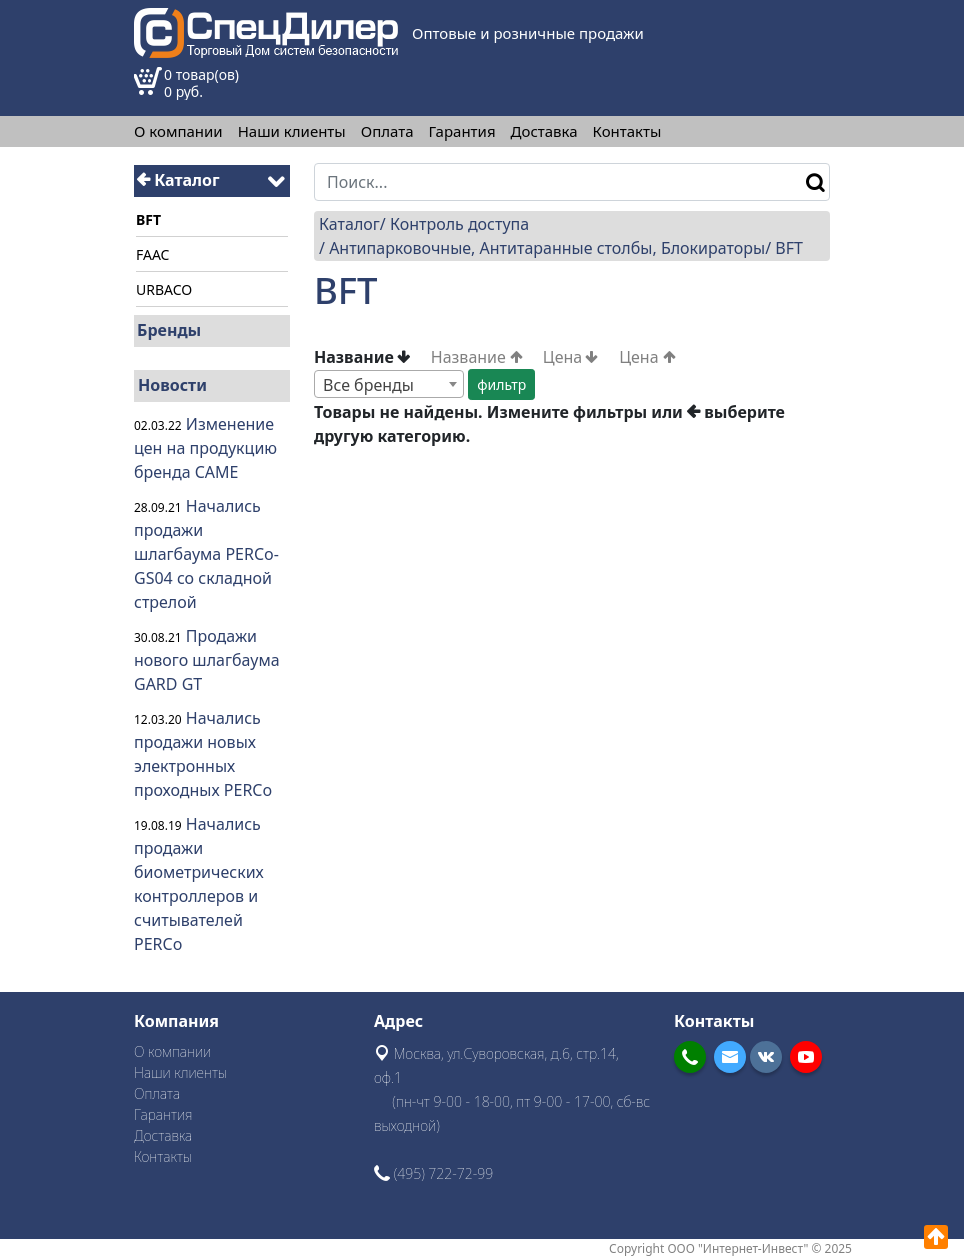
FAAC (152, 254)
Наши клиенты (292, 131)
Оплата (387, 131)
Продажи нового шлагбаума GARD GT (207, 660)
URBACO (164, 289)
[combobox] (389, 384)
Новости (172, 385)
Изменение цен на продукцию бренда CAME (205, 448)
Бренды (169, 330)
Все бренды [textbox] (368, 385)
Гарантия (462, 131)
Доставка (544, 131)
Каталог (178, 180)
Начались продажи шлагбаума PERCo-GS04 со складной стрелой (206, 554)
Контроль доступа (459, 224)
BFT (789, 248)
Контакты (627, 131)
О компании (178, 131)
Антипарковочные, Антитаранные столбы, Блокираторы (547, 248)
